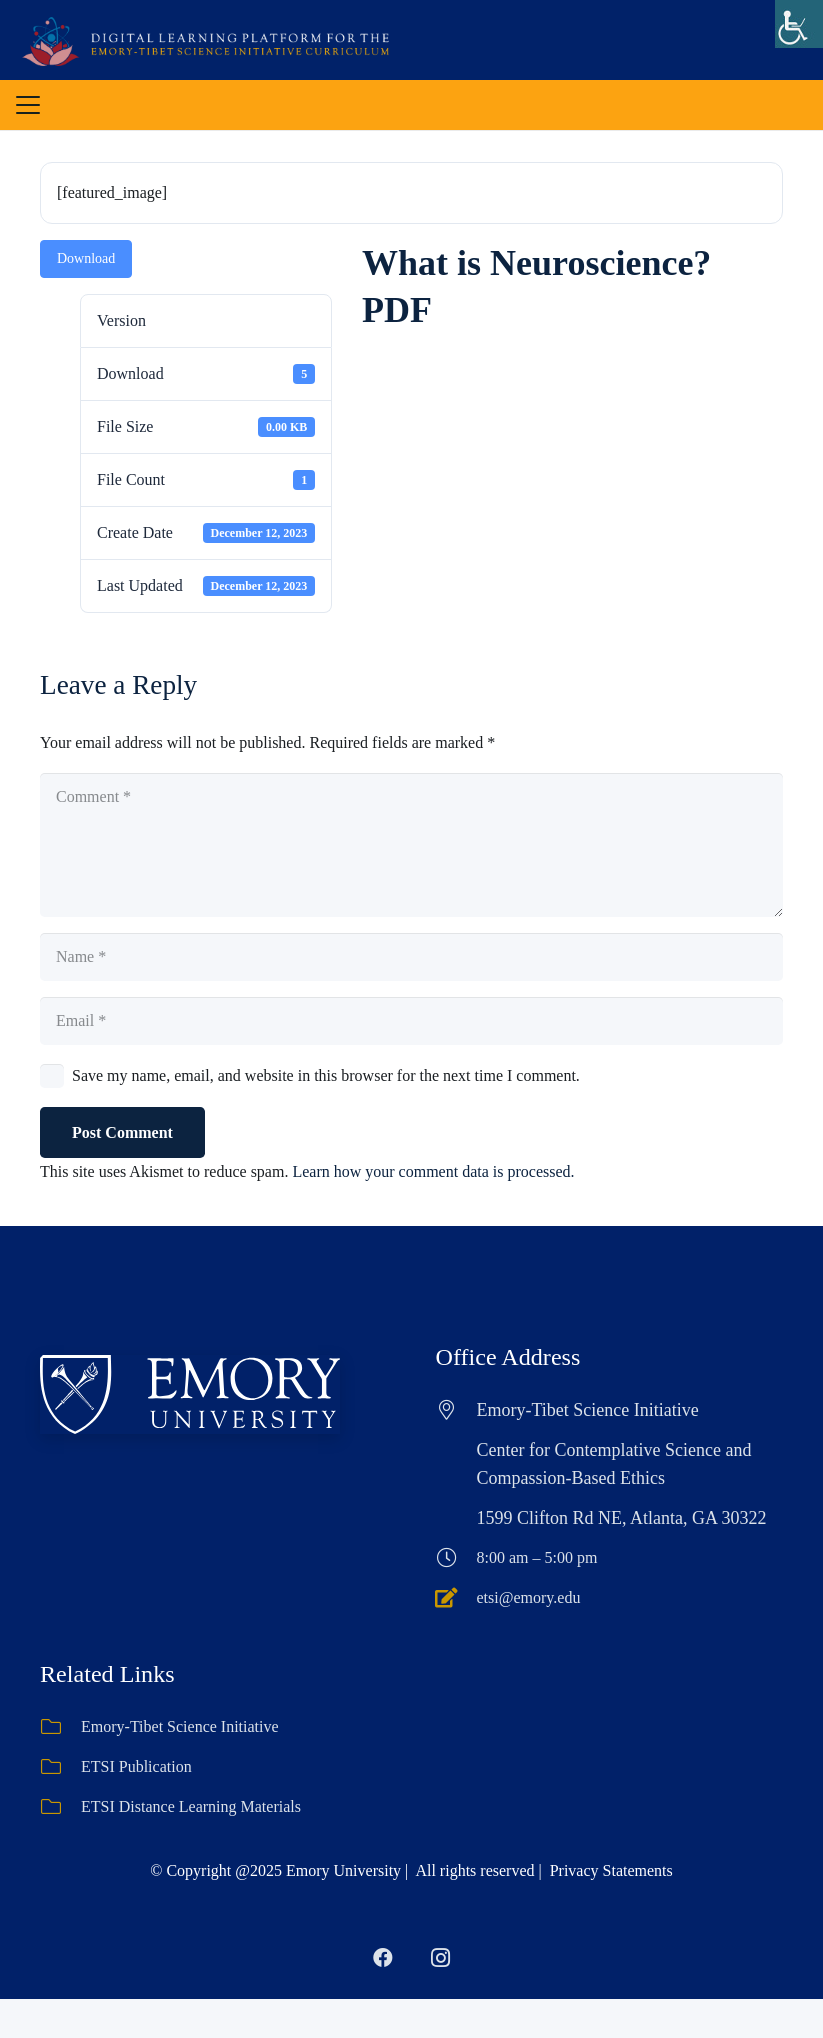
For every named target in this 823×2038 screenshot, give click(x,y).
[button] (28, 105)
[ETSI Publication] (60, 1767)
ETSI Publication (136, 1766)
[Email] (411, 1021)
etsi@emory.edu (529, 1597)
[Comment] (411, 845)
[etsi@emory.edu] (456, 1598)
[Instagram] (441, 1958)
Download (86, 258)
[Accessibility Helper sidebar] (799, 24)
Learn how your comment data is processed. (433, 1171)
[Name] (411, 957)
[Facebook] (383, 1958)
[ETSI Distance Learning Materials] (60, 1807)
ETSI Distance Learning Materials (191, 1806)
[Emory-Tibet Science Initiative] (60, 1727)
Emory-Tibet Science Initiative (180, 1726)
